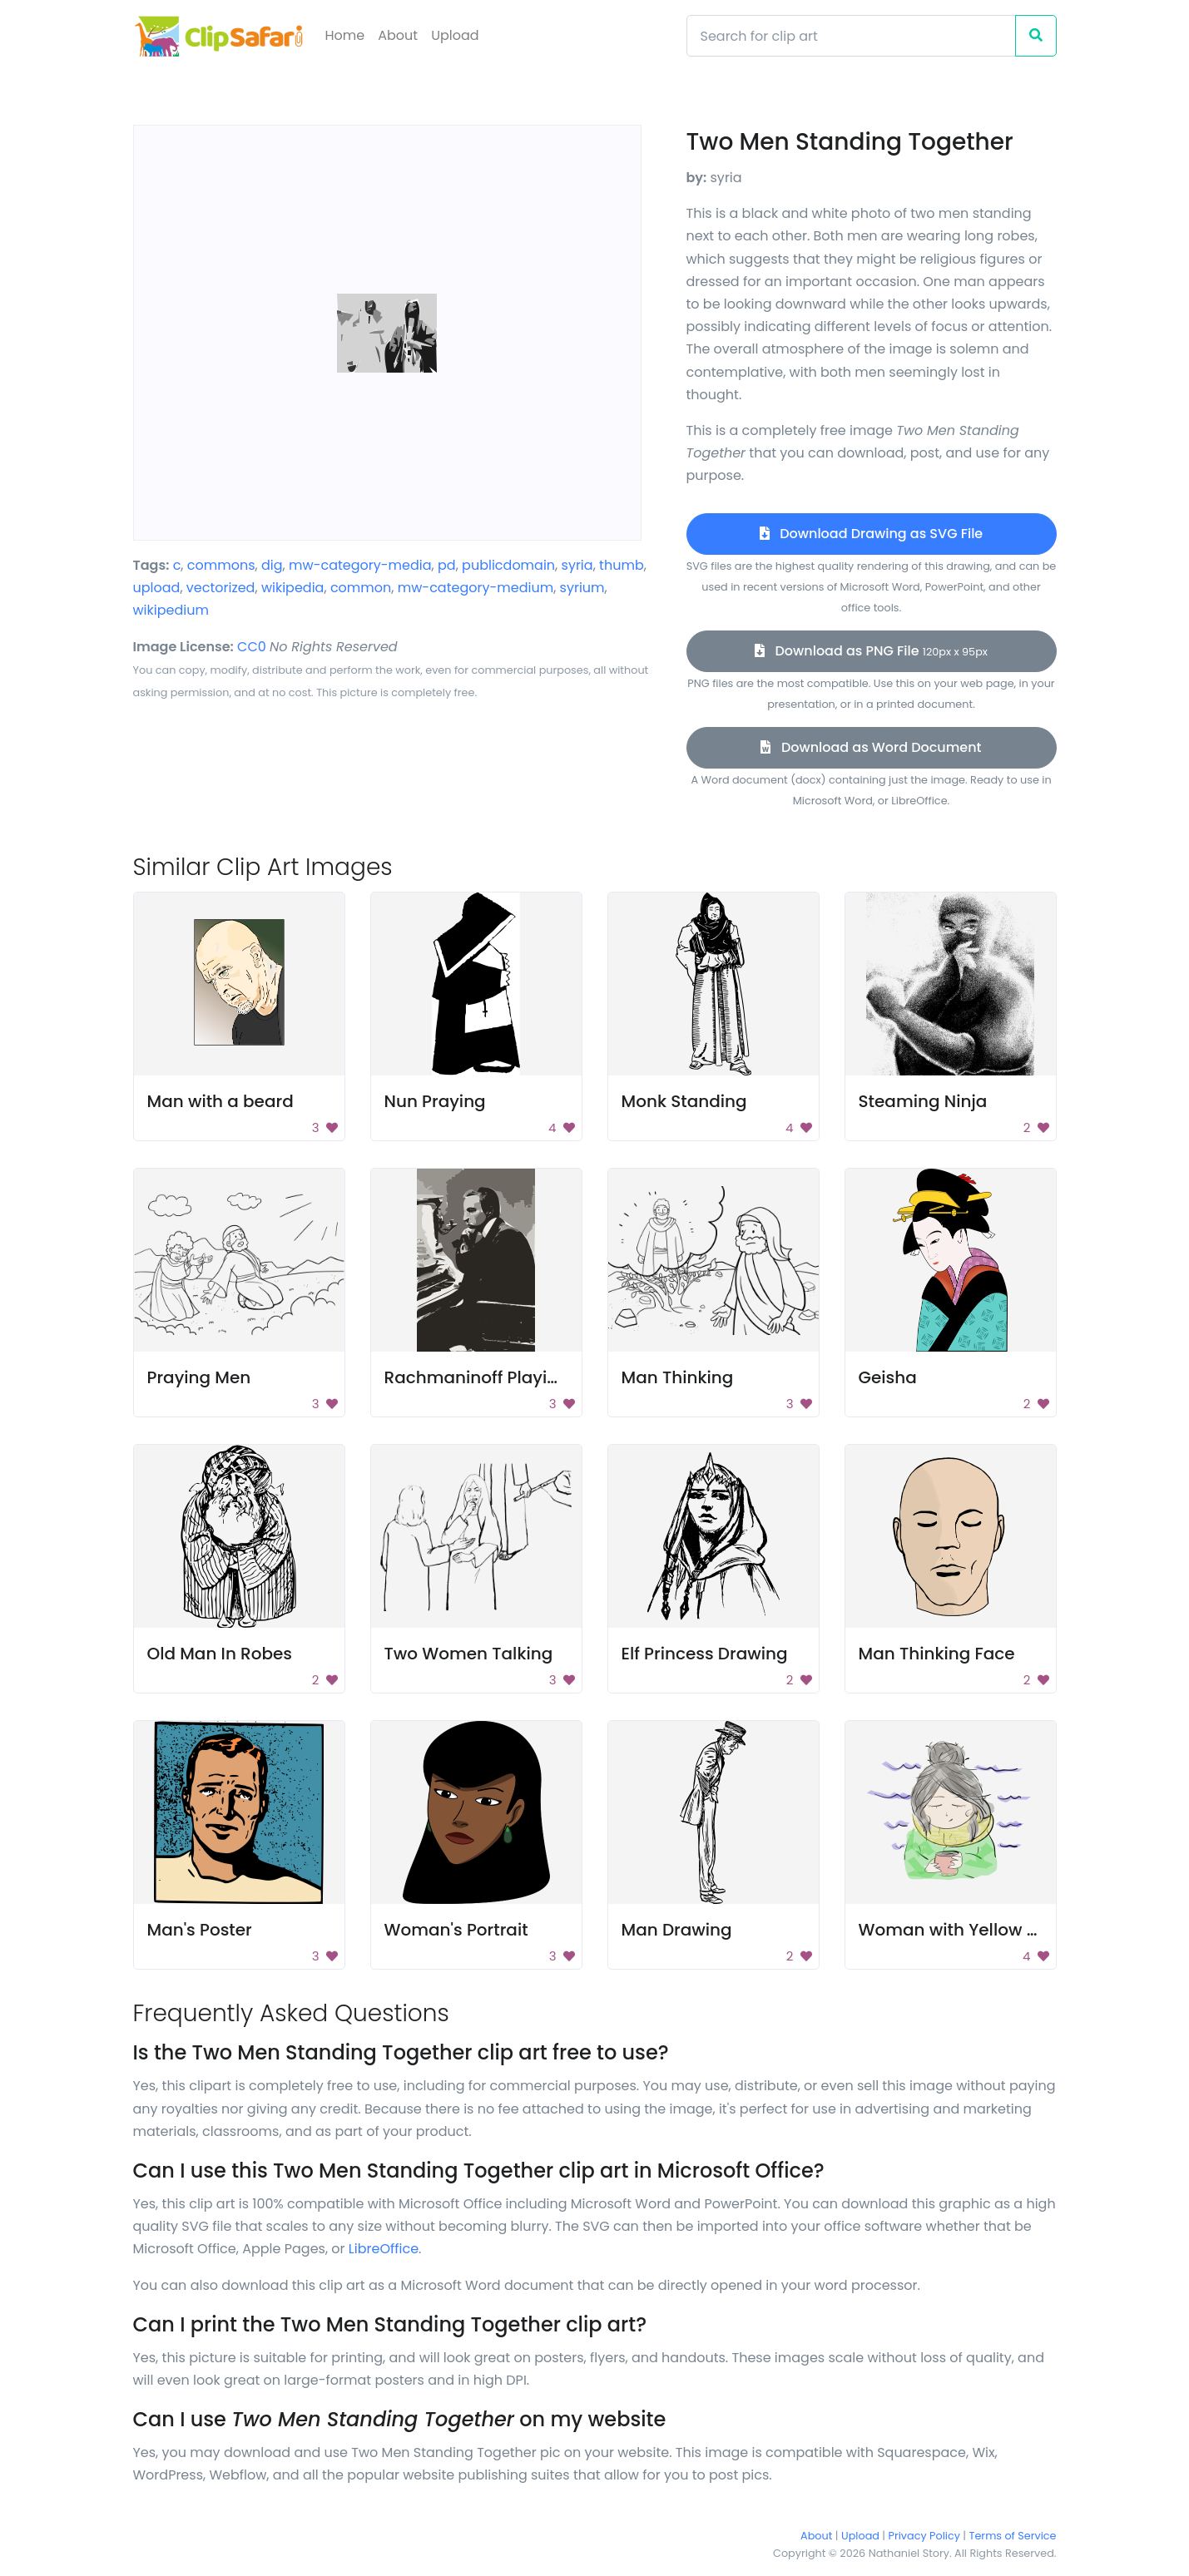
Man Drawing (677, 1929)
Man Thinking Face (937, 1653)
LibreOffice (384, 2248)
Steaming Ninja (923, 1101)
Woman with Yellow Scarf (964, 1929)
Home (345, 35)
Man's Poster (199, 1929)
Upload (454, 35)
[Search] (851, 36)
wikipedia (292, 587)
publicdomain (508, 565)
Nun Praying (435, 1101)
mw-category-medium (475, 587)
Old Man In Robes (220, 1653)
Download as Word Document (870, 747)
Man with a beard (220, 1101)
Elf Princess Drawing (705, 1653)
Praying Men (199, 1377)
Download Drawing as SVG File (871, 533)
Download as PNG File (871, 650)
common (360, 587)
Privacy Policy (924, 2536)
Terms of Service (1013, 2536)
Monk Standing (684, 1101)
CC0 (251, 646)
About (398, 35)
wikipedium (171, 610)
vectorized (220, 587)
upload (157, 587)
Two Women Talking (468, 1653)
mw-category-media (360, 565)
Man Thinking (678, 1377)
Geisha (888, 1377)
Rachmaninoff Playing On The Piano (534, 1377)
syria (577, 565)
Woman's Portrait (456, 1929)
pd (447, 565)
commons (221, 565)
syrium (582, 587)
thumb (621, 565)
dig (272, 565)
